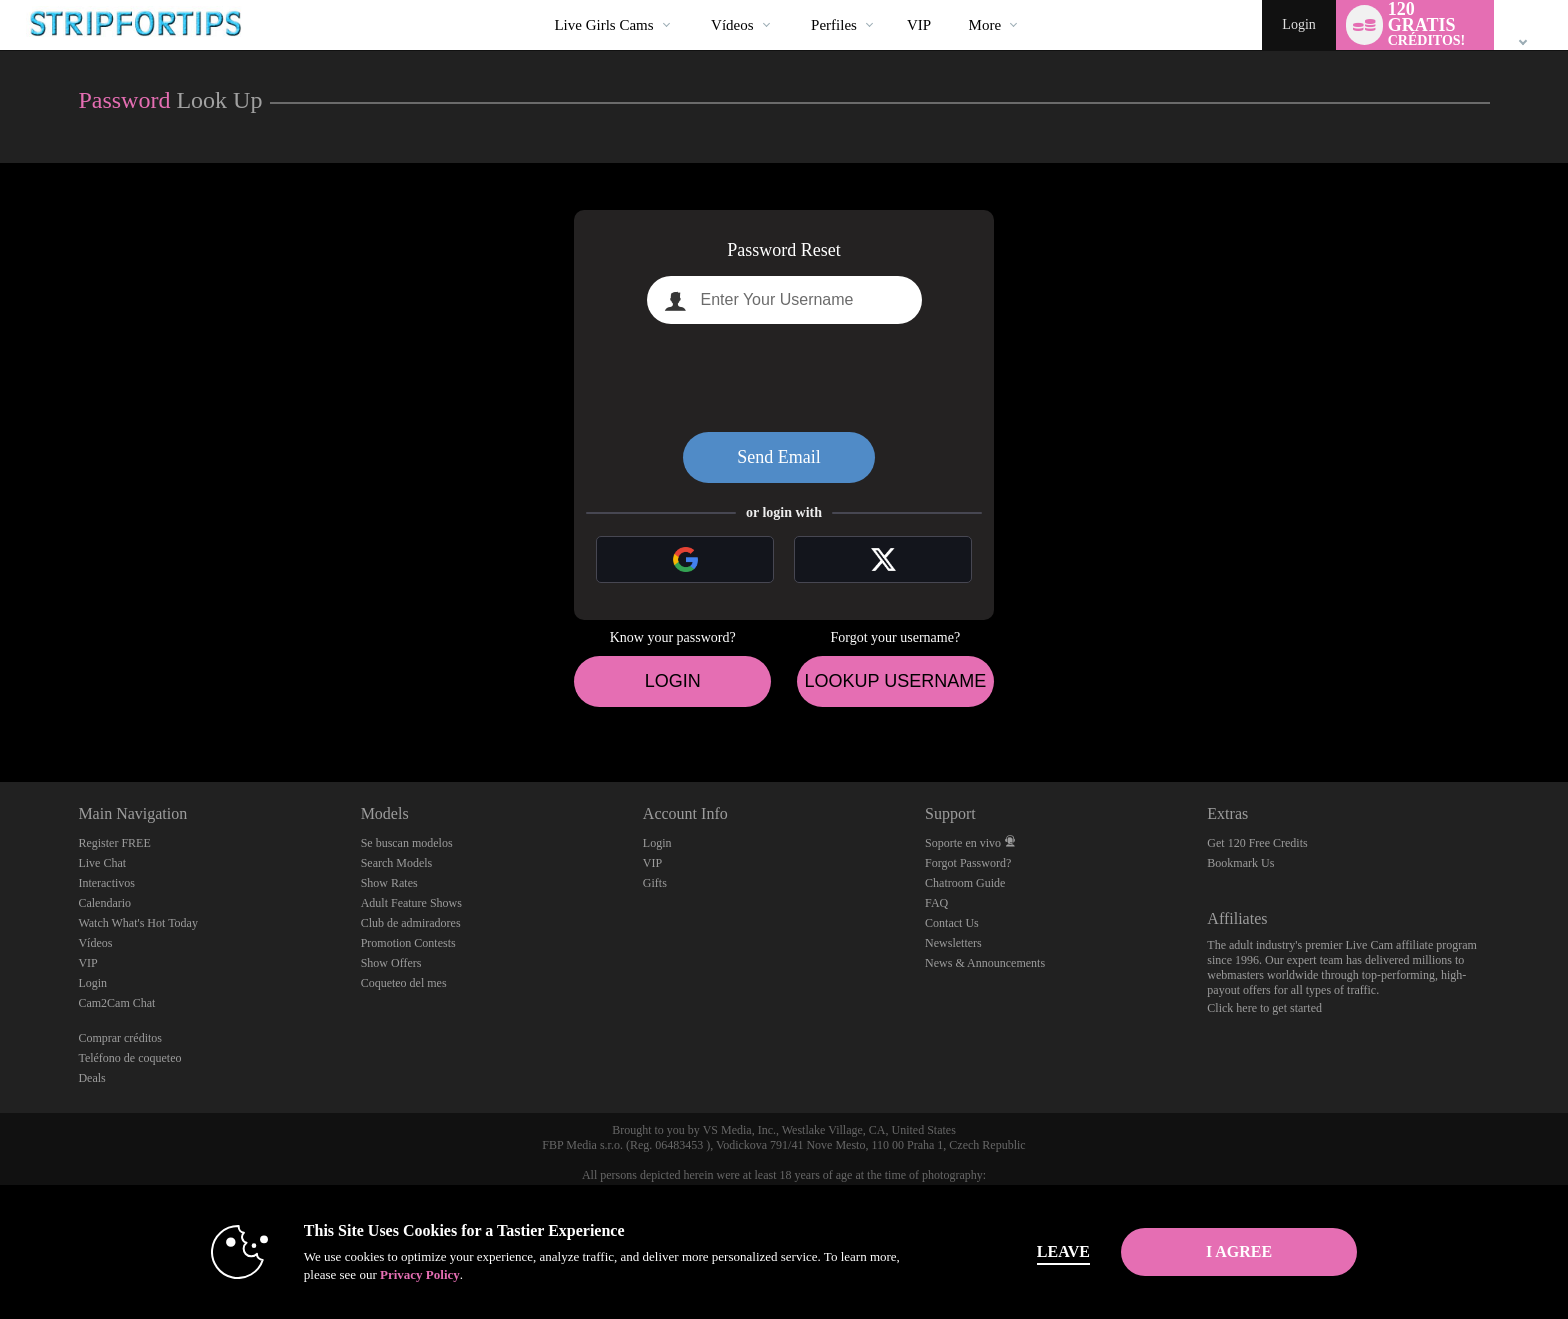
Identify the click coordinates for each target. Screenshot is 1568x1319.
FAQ (936, 903)
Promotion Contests (408, 943)
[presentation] (784, 378)
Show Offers (391, 963)
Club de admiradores (411, 923)
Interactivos (106, 883)
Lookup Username (895, 681)
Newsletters (953, 943)
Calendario (104, 903)
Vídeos (732, 25)
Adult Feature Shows (411, 903)
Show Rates (389, 883)
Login (1298, 24)
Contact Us (952, 923)
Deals (91, 1078)
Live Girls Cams (603, 25)
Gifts (655, 883)
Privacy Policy (420, 1274)
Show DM (0, 707)
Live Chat (102, 863)
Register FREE (114, 843)
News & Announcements (985, 963)
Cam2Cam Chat (116, 1003)
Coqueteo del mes (404, 983)
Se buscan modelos (407, 843)
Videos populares (694, 0)
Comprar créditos (120, 1038)
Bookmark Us (1240, 863)
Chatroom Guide (965, 883)
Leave (1063, 1251)
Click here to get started (1264, 1008)
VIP (919, 25)
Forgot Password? (968, 863)
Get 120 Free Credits (1257, 843)
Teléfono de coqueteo (129, 1058)
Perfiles (834, 25)
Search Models (397, 863)
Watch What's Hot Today (138, 923)
